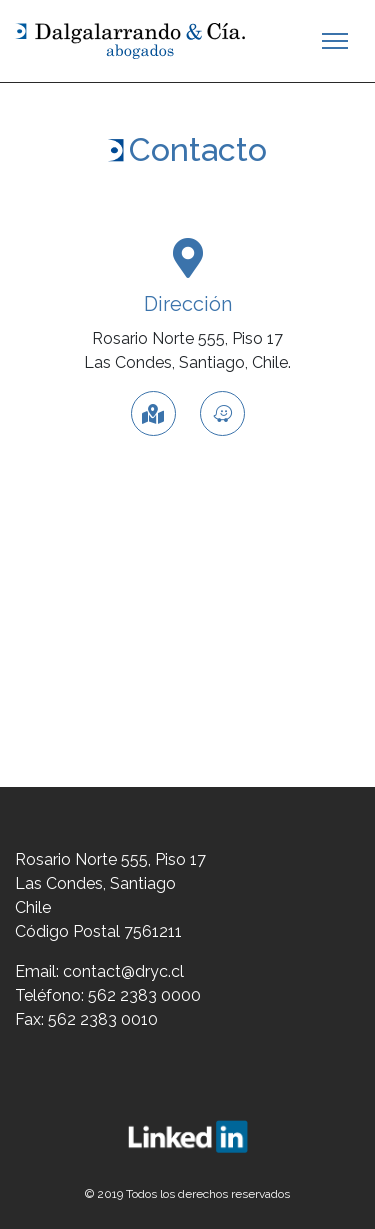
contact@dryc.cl (123, 971)
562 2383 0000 (144, 995)
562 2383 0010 (103, 1019)
